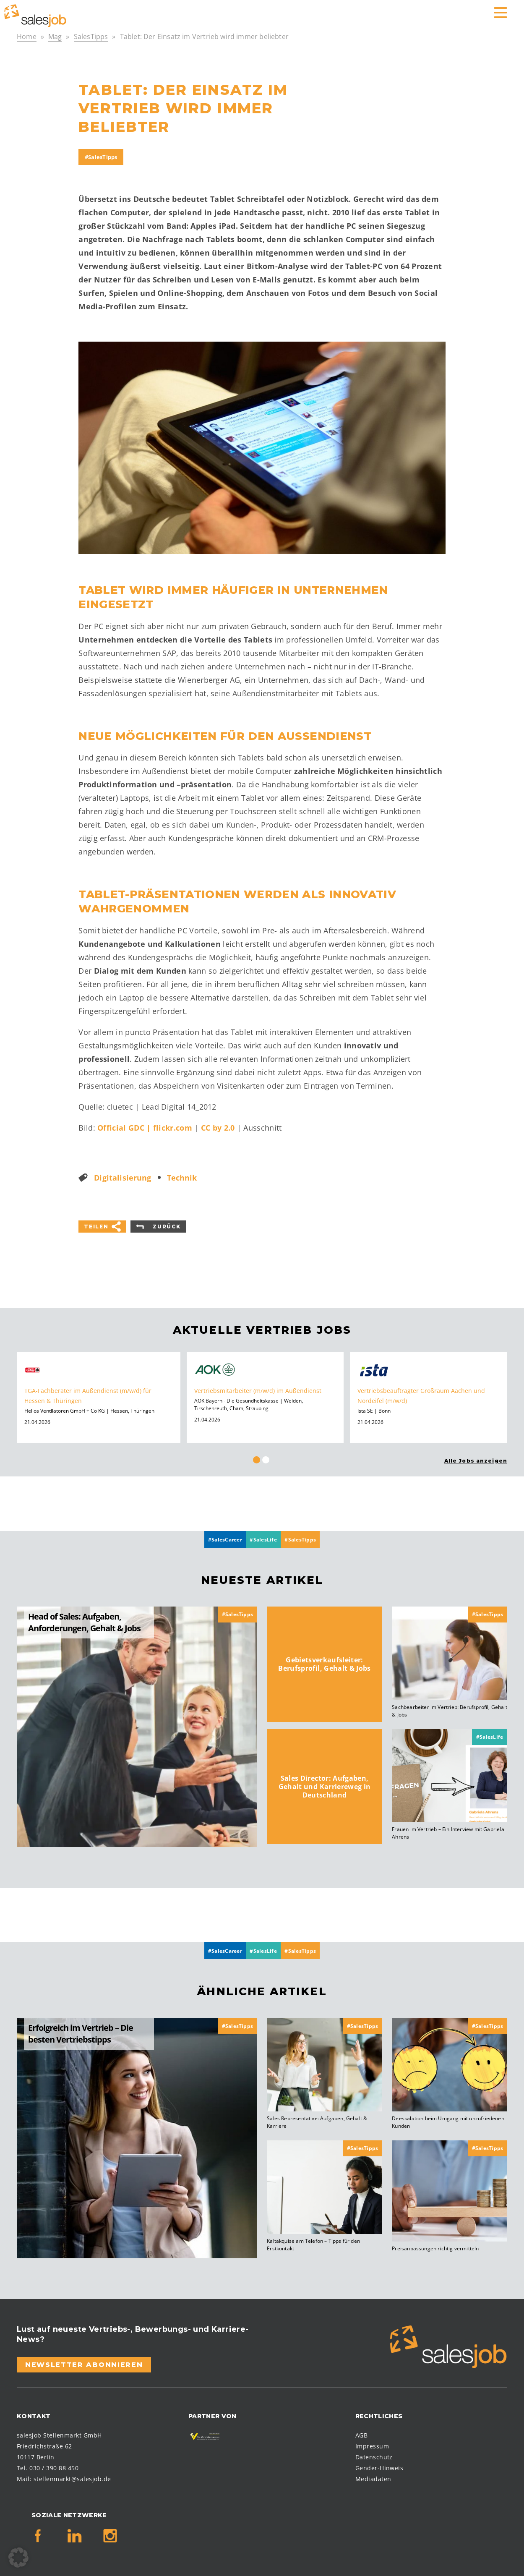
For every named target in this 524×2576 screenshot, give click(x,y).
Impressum (372, 2443)
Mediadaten (373, 2475)
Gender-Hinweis (379, 2465)
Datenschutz (374, 2454)
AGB (361, 2432)
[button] (18, 2557)
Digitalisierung (122, 1176)
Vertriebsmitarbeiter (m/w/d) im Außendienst (257, 1389)
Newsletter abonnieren (84, 2361)
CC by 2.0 (218, 1127)
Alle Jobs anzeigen (475, 1459)
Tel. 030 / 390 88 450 (47, 2465)
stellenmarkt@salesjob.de (72, 2475)
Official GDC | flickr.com (144, 1127)
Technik (182, 1176)
